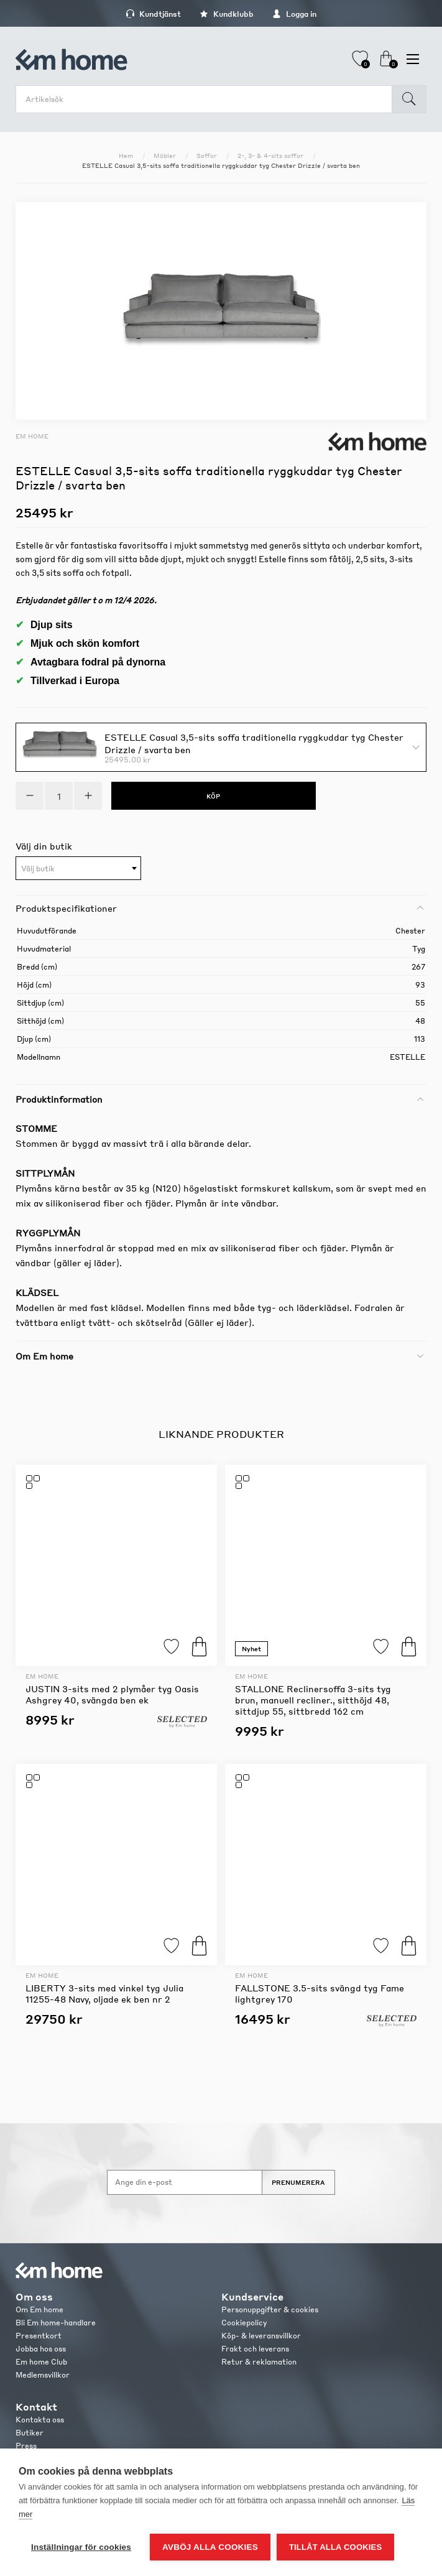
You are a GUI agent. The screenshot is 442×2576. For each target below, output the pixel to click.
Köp (199, 1646)
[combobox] (78, 868)
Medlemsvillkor (43, 2374)
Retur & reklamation (259, 2361)
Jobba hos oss (41, 2348)
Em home (32, 436)
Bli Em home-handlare (56, 2322)
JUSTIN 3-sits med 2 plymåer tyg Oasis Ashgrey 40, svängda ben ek (112, 1694)
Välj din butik (44, 845)
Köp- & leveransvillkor (261, 2335)
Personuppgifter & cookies (269, 2309)
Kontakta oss (40, 2419)
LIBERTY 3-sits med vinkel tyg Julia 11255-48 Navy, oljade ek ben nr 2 (104, 1993)
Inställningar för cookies (81, 2547)
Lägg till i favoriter (171, 1646)
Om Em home (39, 2309)
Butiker (30, 2432)
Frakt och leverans (255, 2348)
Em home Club (41, 2361)
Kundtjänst (153, 14)
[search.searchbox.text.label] (207, 99)
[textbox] (78, 869)
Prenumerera (298, 2182)
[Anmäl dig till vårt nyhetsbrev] (184, 2182)
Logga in (294, 14)
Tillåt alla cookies (335, 2547)
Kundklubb (227, 14)
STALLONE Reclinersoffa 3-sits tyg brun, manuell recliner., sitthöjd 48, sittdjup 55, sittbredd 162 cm (313, 1700)
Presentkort (39, 2335)
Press (26, 2445)
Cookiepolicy (244, 2322)
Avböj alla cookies (210, 2547)
